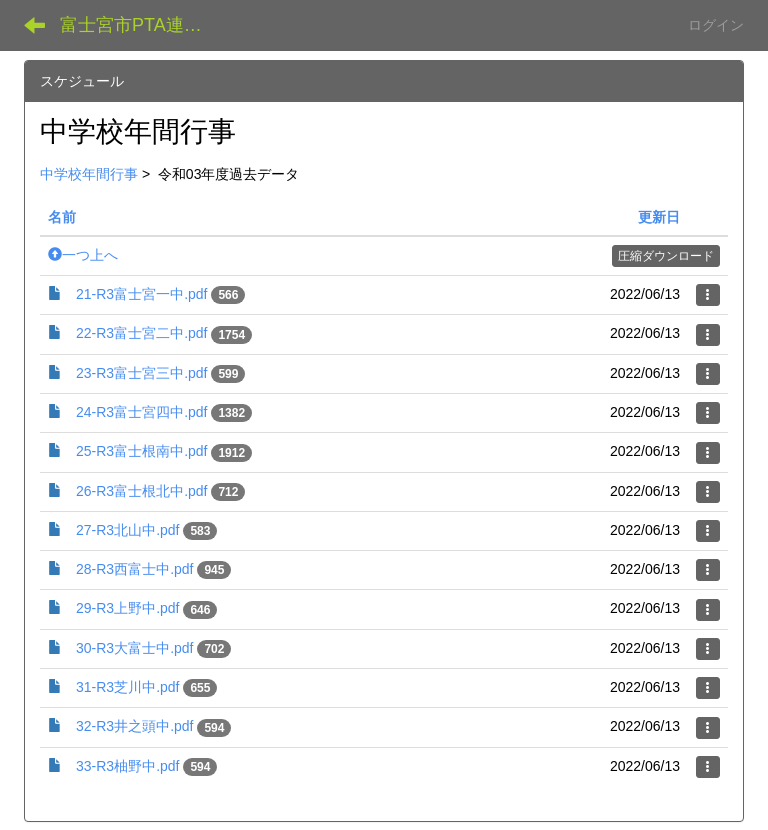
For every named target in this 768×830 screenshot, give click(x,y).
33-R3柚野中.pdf (127, 766)
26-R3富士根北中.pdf (141, 491)
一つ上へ (83, 255)
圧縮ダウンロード (666, 256)
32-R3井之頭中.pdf (134, 726)
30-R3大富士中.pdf (134, 648)
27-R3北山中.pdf (127, 530)
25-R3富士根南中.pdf (141, 451)
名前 (62, 217)
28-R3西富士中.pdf (134, 569)
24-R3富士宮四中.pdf (141, 412)
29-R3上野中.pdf (127, 608)
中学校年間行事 (89, 174)
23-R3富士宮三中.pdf (141, 373)
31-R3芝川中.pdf (127, 687)
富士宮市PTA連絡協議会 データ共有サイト (144, 25)
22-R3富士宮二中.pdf (141, 333)
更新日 (659, 217)
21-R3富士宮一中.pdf (141, 294)
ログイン (716, 25)
